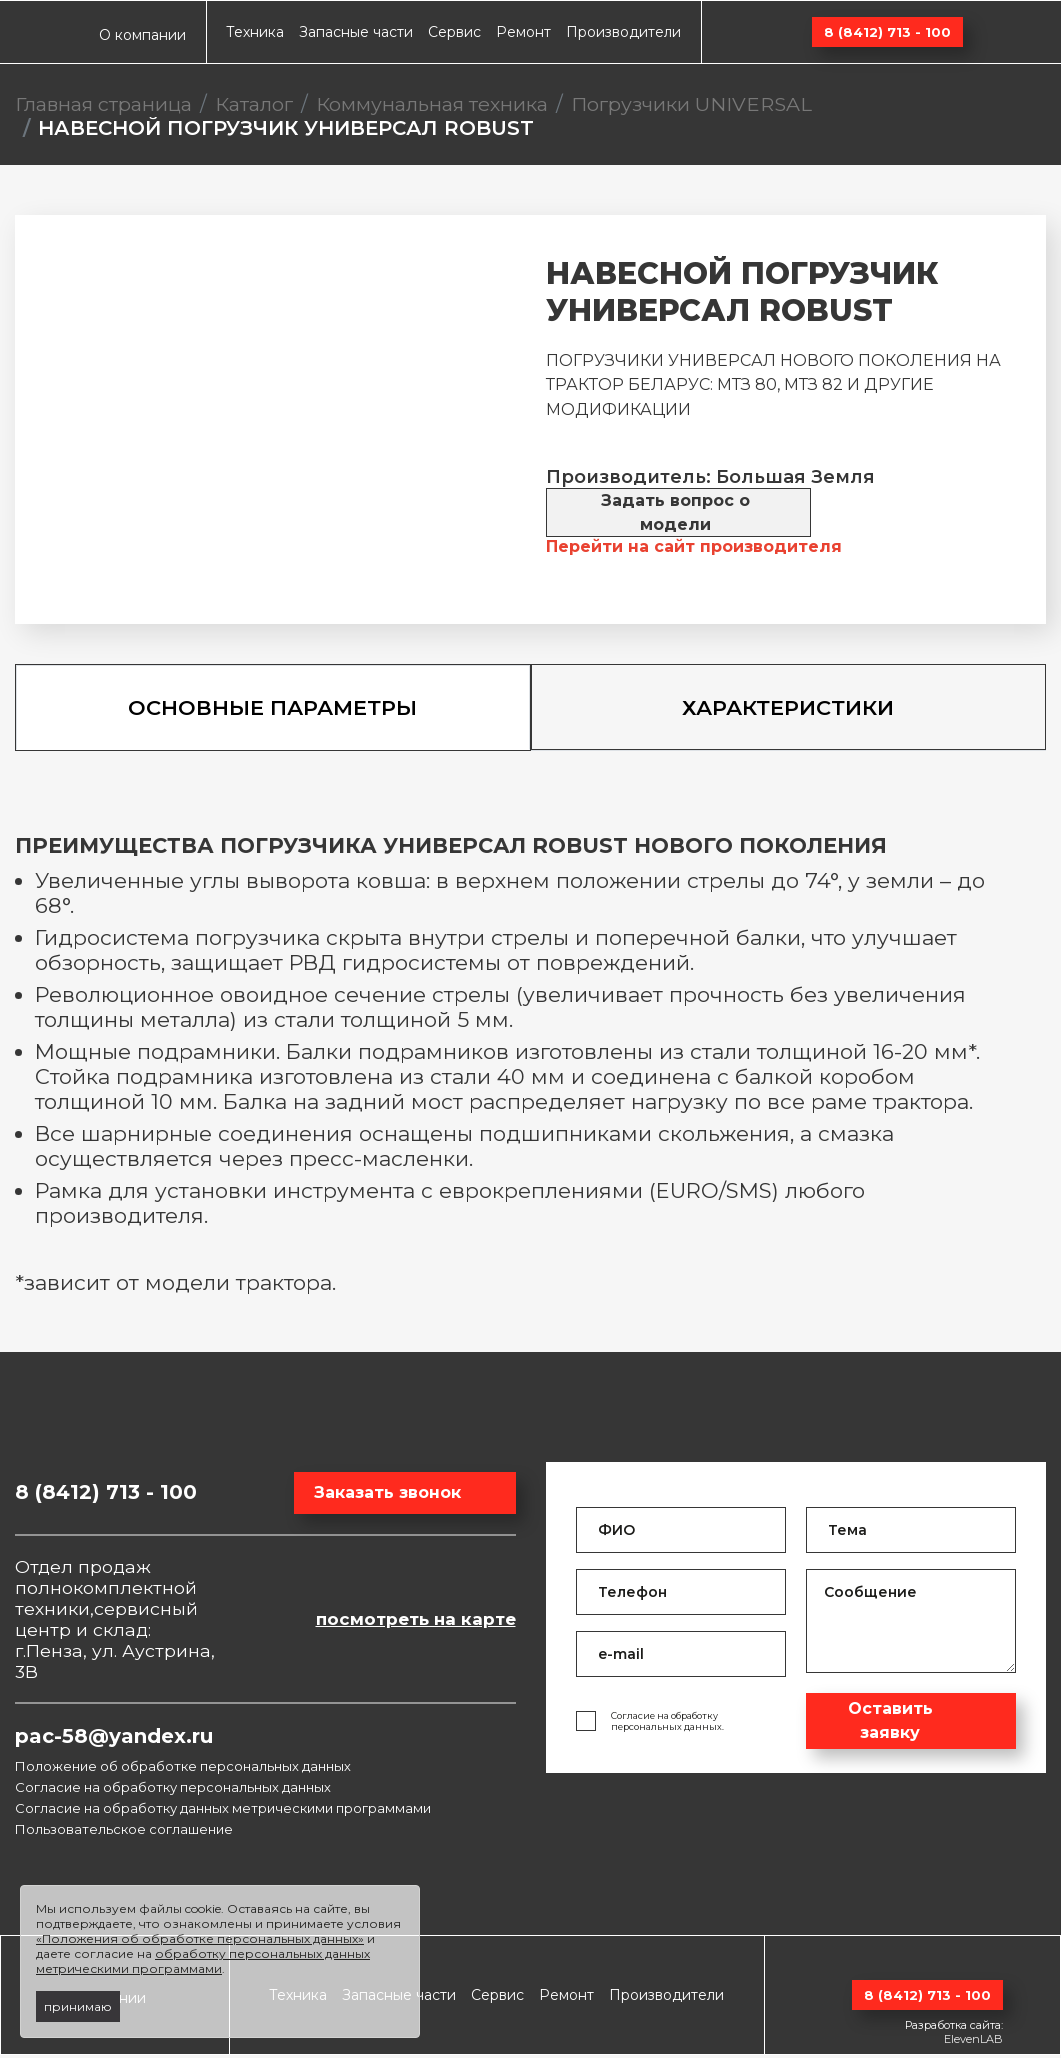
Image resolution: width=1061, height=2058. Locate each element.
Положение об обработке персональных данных (183, 1769)
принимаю (78, 2006)
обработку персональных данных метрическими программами (203, 1961)
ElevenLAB (973, 2042)
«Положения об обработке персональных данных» (200, 1938)
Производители (623, 32)
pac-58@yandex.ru (114, 1739)
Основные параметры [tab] (272, 709)
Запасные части (356, 32)
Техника (255, 32)
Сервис (454, 32)
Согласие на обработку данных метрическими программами (223, 1811)
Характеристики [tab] (788, 708)
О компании (142, 35)
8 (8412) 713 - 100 (887, 32)
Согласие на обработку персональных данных (173, 1790)
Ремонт (523, 32)
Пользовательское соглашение (124, 1832)
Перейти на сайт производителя (694, 546)
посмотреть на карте (416, 1622)
